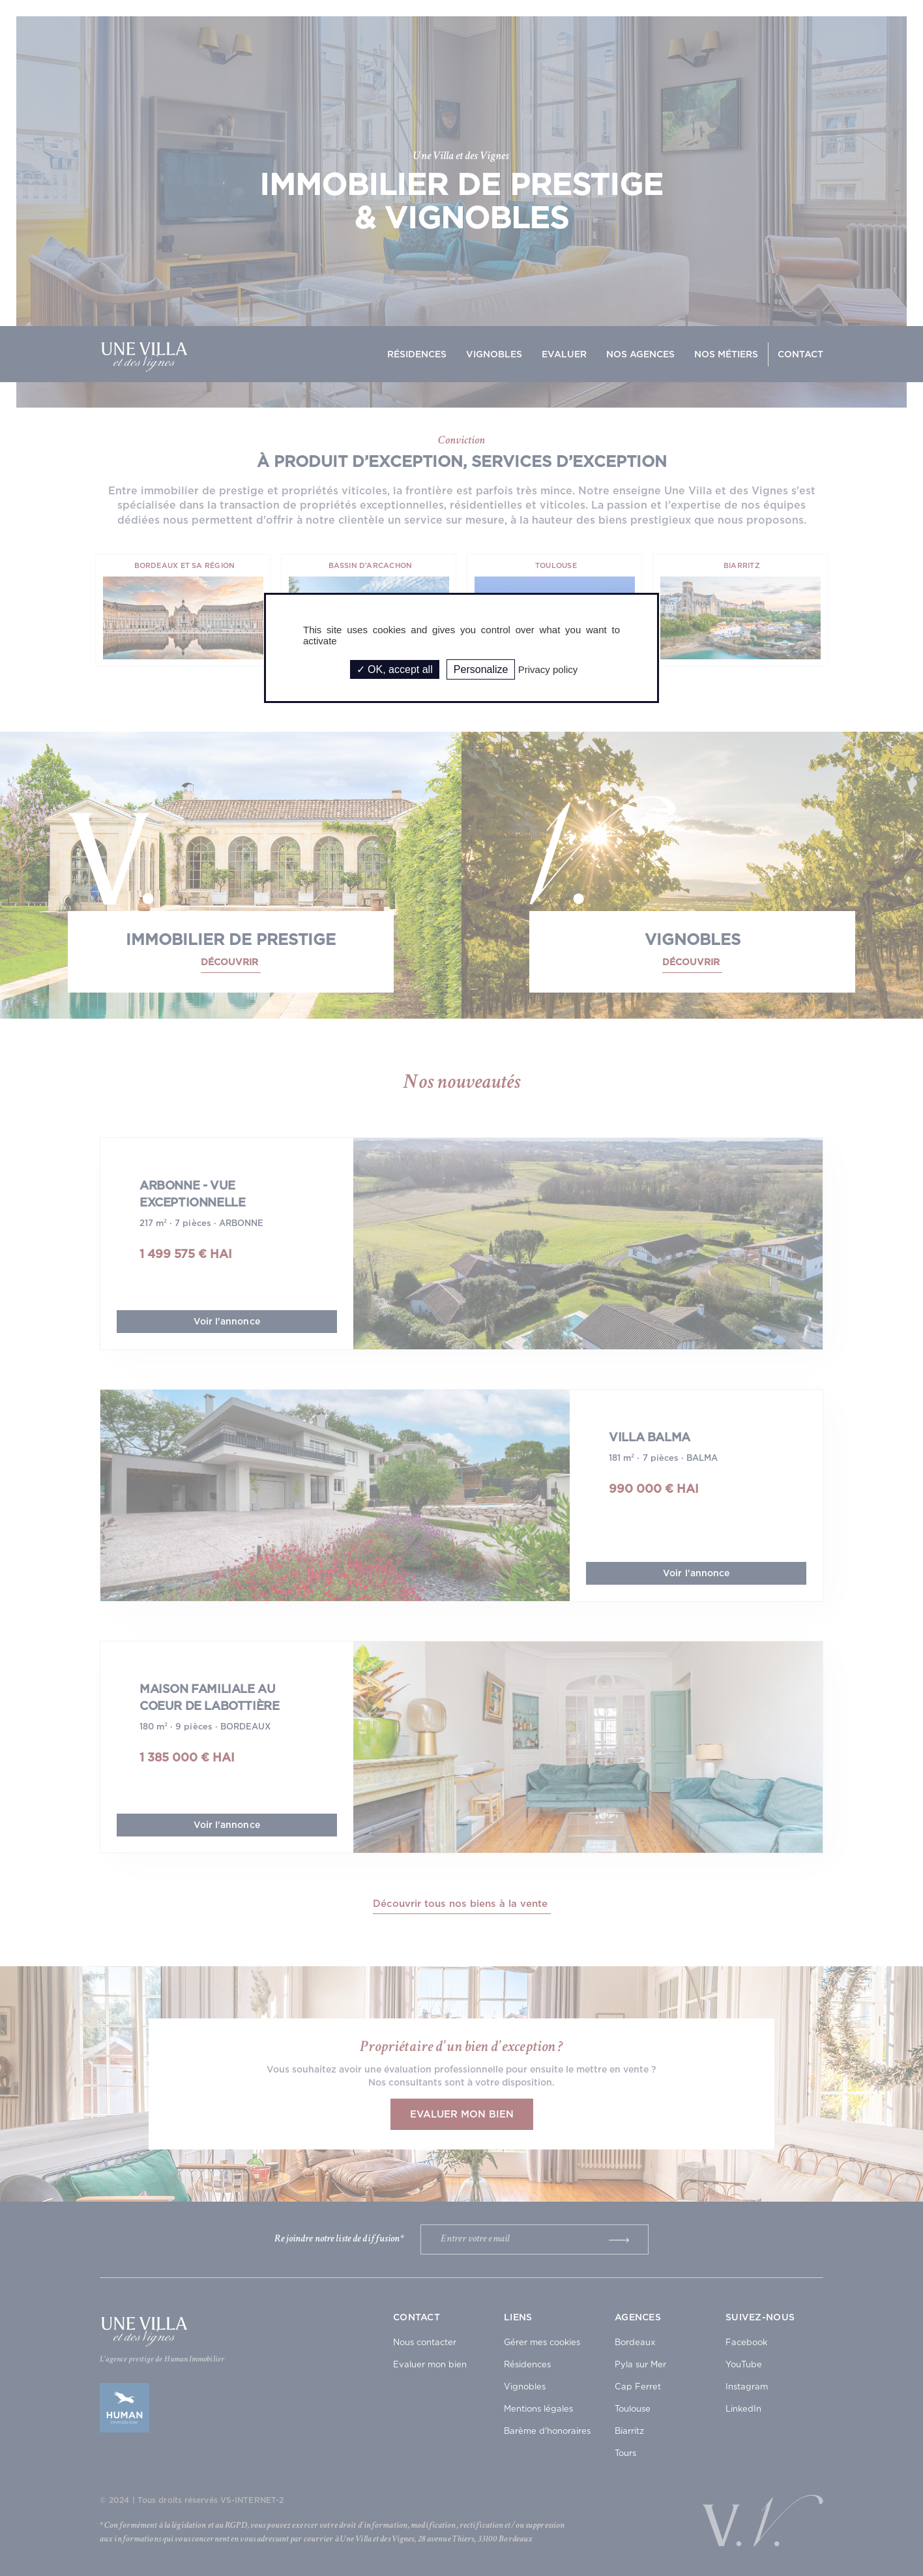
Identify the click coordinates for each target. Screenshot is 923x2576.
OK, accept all (395, 669)
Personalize (481, 669)
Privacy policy (548, 669)
